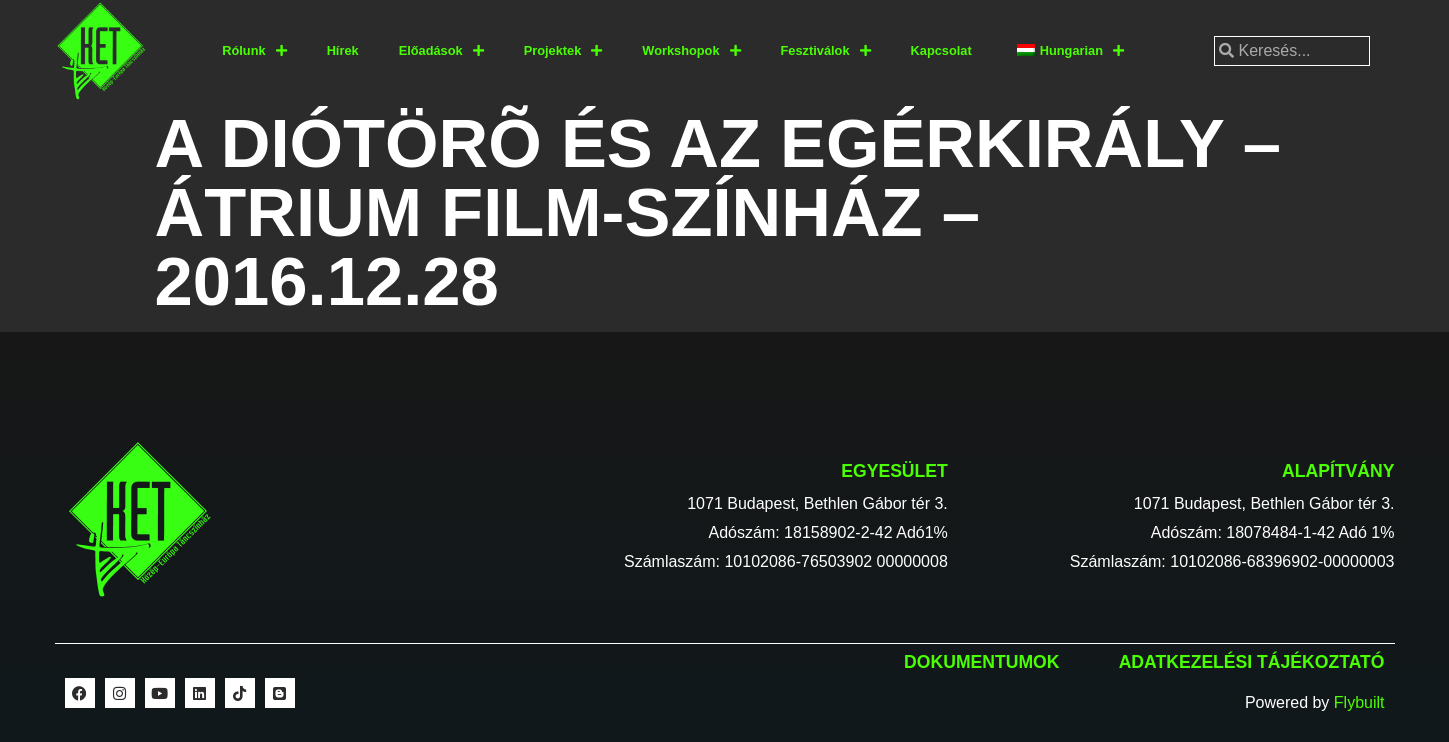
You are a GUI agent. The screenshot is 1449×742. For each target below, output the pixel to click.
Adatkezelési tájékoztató (1252, 662)
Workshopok (691, 51)
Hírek (343, 50)
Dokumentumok (981, 662)
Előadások (441, 51)
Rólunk (254, 51)
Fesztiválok (826, 51)
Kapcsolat (941, 50)
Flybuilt (1359, 702)
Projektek (563, 51)
